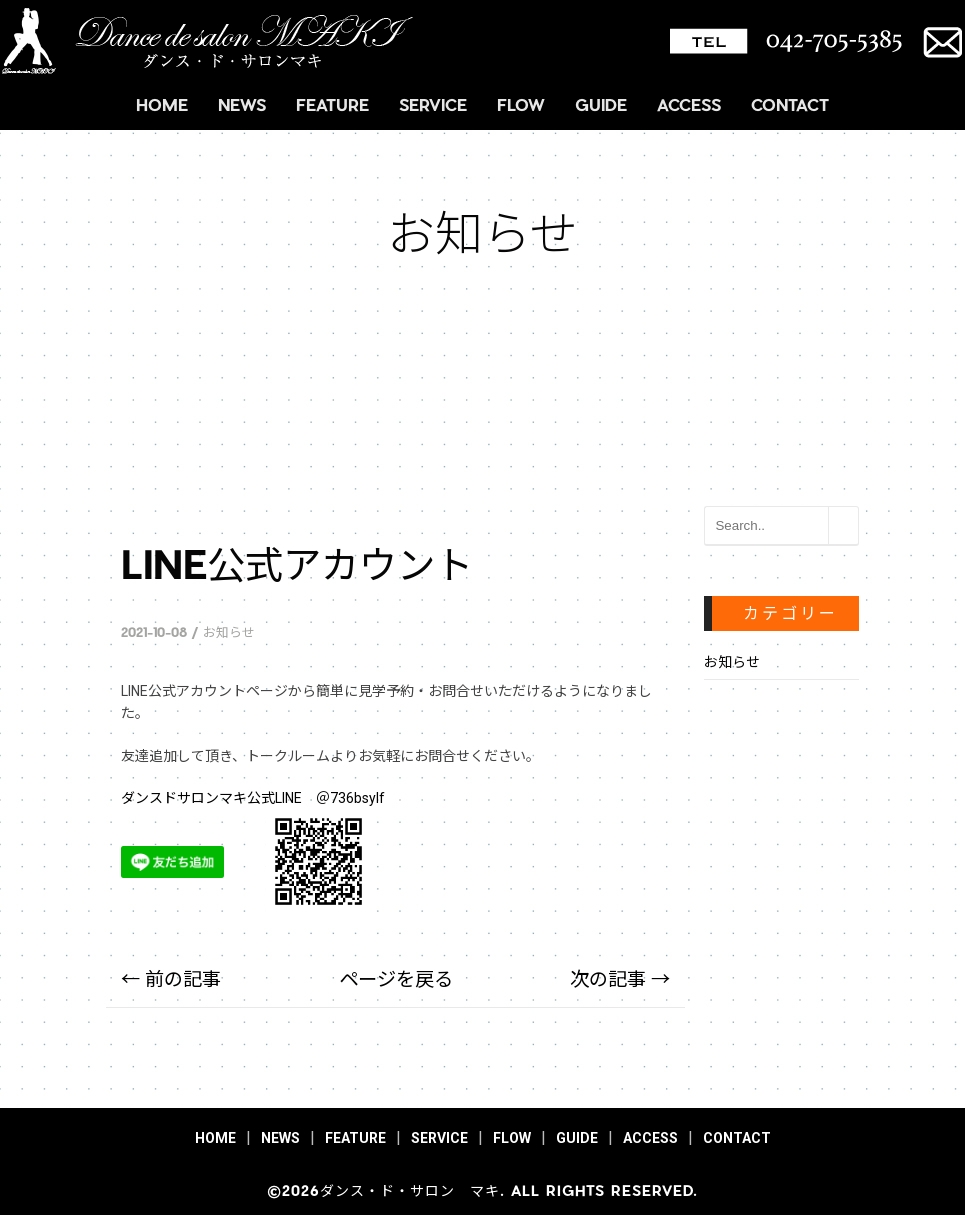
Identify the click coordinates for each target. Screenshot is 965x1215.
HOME (162, 104)
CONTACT (790, 104)
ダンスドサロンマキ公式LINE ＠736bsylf (253, 798)
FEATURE (332, 104)
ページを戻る (396, 979)
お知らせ (229, 631)
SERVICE (433, 104)
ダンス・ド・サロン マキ (410, 1190)
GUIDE (601, 104)
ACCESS (689, 104)
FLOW (521, 104)
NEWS (242, 104)
